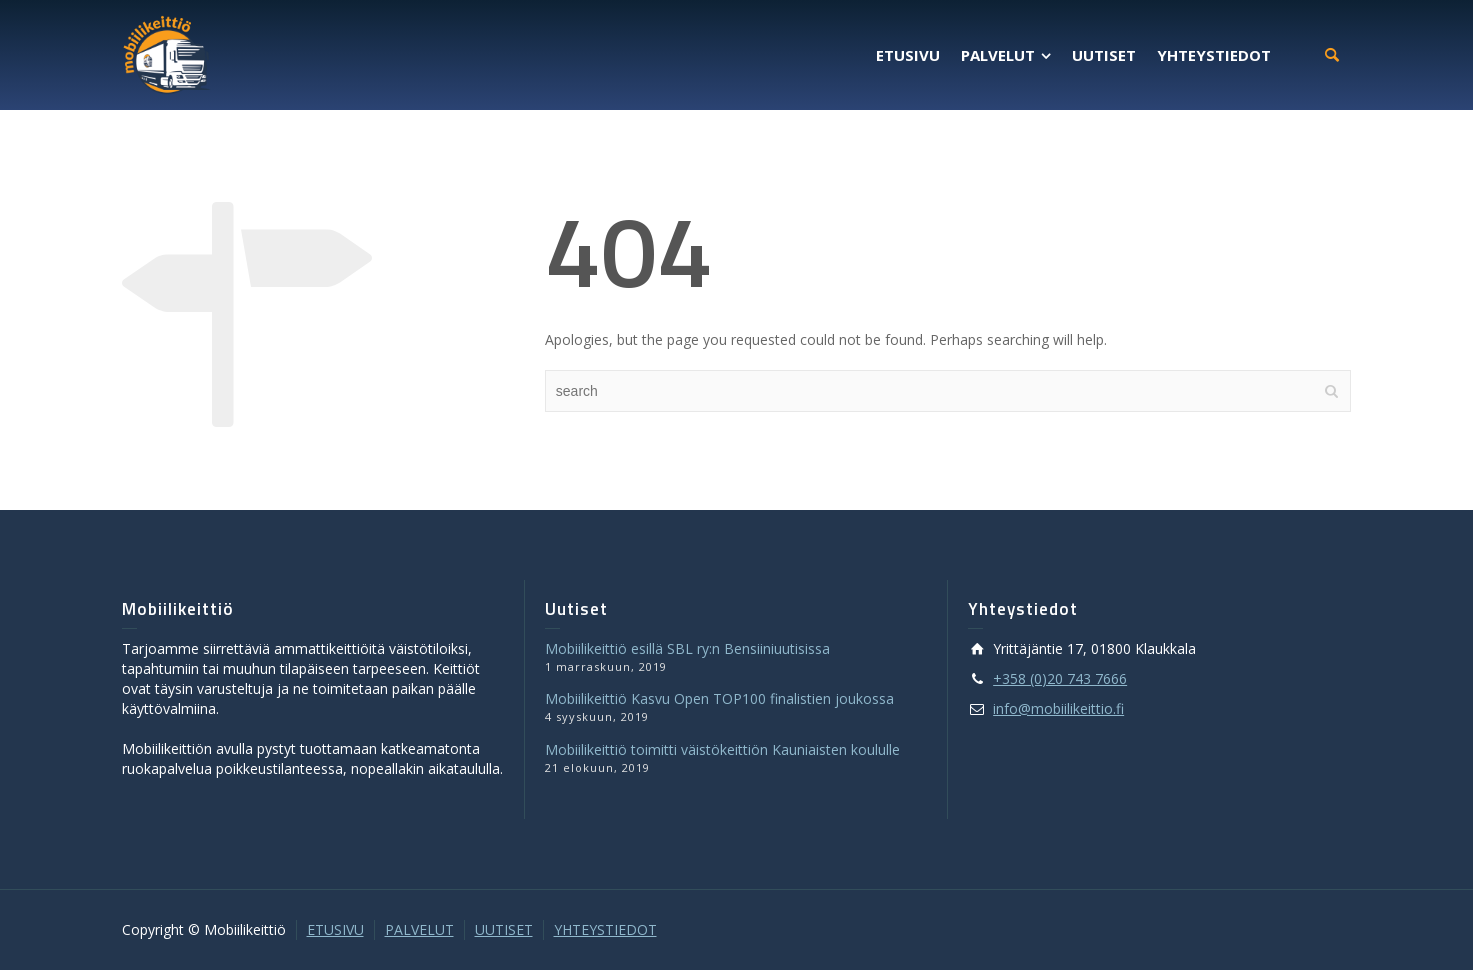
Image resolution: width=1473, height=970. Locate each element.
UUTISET (504, 929)
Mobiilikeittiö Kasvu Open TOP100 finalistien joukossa (719, 698)
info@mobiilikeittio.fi (1058, 708)
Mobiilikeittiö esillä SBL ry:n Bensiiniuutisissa (687, 648)
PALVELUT (419, 929)
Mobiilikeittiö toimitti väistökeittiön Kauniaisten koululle (722, 749)
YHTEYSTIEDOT (605, 929)
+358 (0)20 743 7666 (1060, 678)
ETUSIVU (335, 929)
